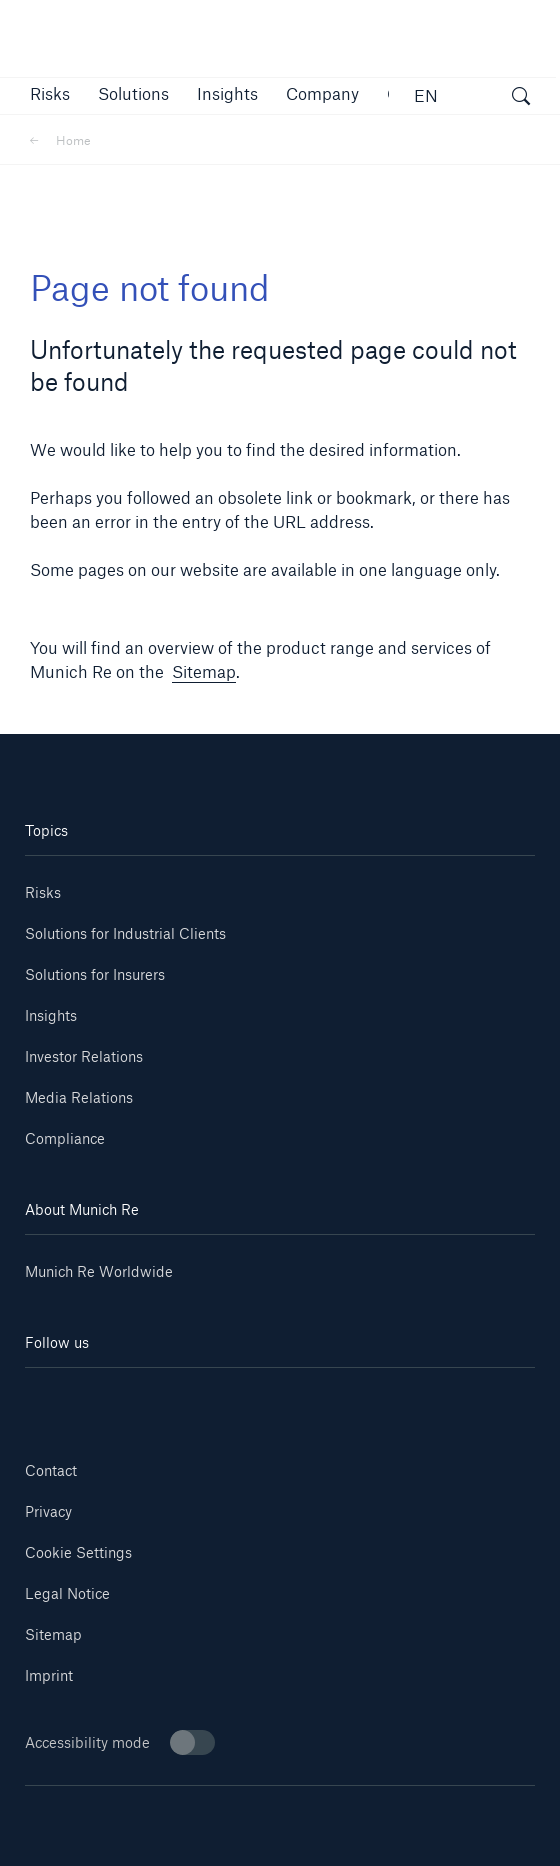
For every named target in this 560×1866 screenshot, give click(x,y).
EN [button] (426, 95)
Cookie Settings (78, 1552)
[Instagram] (237, 1397)
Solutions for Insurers (95, 974)
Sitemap (204, 671)
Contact (51, 1470)
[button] (50, 93)
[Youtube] (152, 1397)
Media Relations (79, 1097)
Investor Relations (84, 1056)
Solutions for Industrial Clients (125, 933)
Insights (51, 1015)
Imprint (49, 1675)
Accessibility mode (120, 1742)
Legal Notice (67, 1593)
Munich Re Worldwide (99, 1271)
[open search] (521, 99)
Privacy (48, 1511)
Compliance (65, 1138)
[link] (227, 93)
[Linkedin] (67, 1397)
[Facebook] (322, 1397)
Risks (43, 892)
